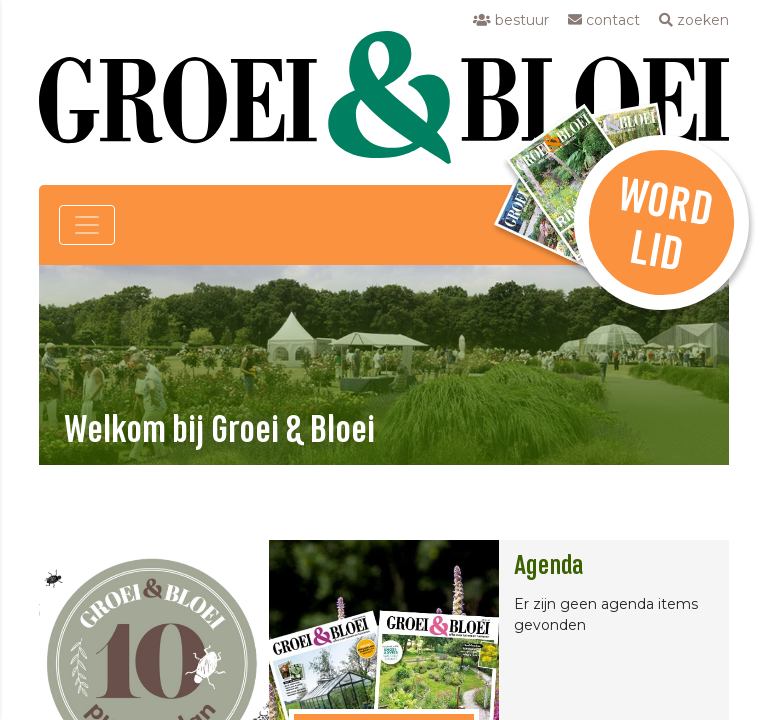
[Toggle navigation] (87, 225)
